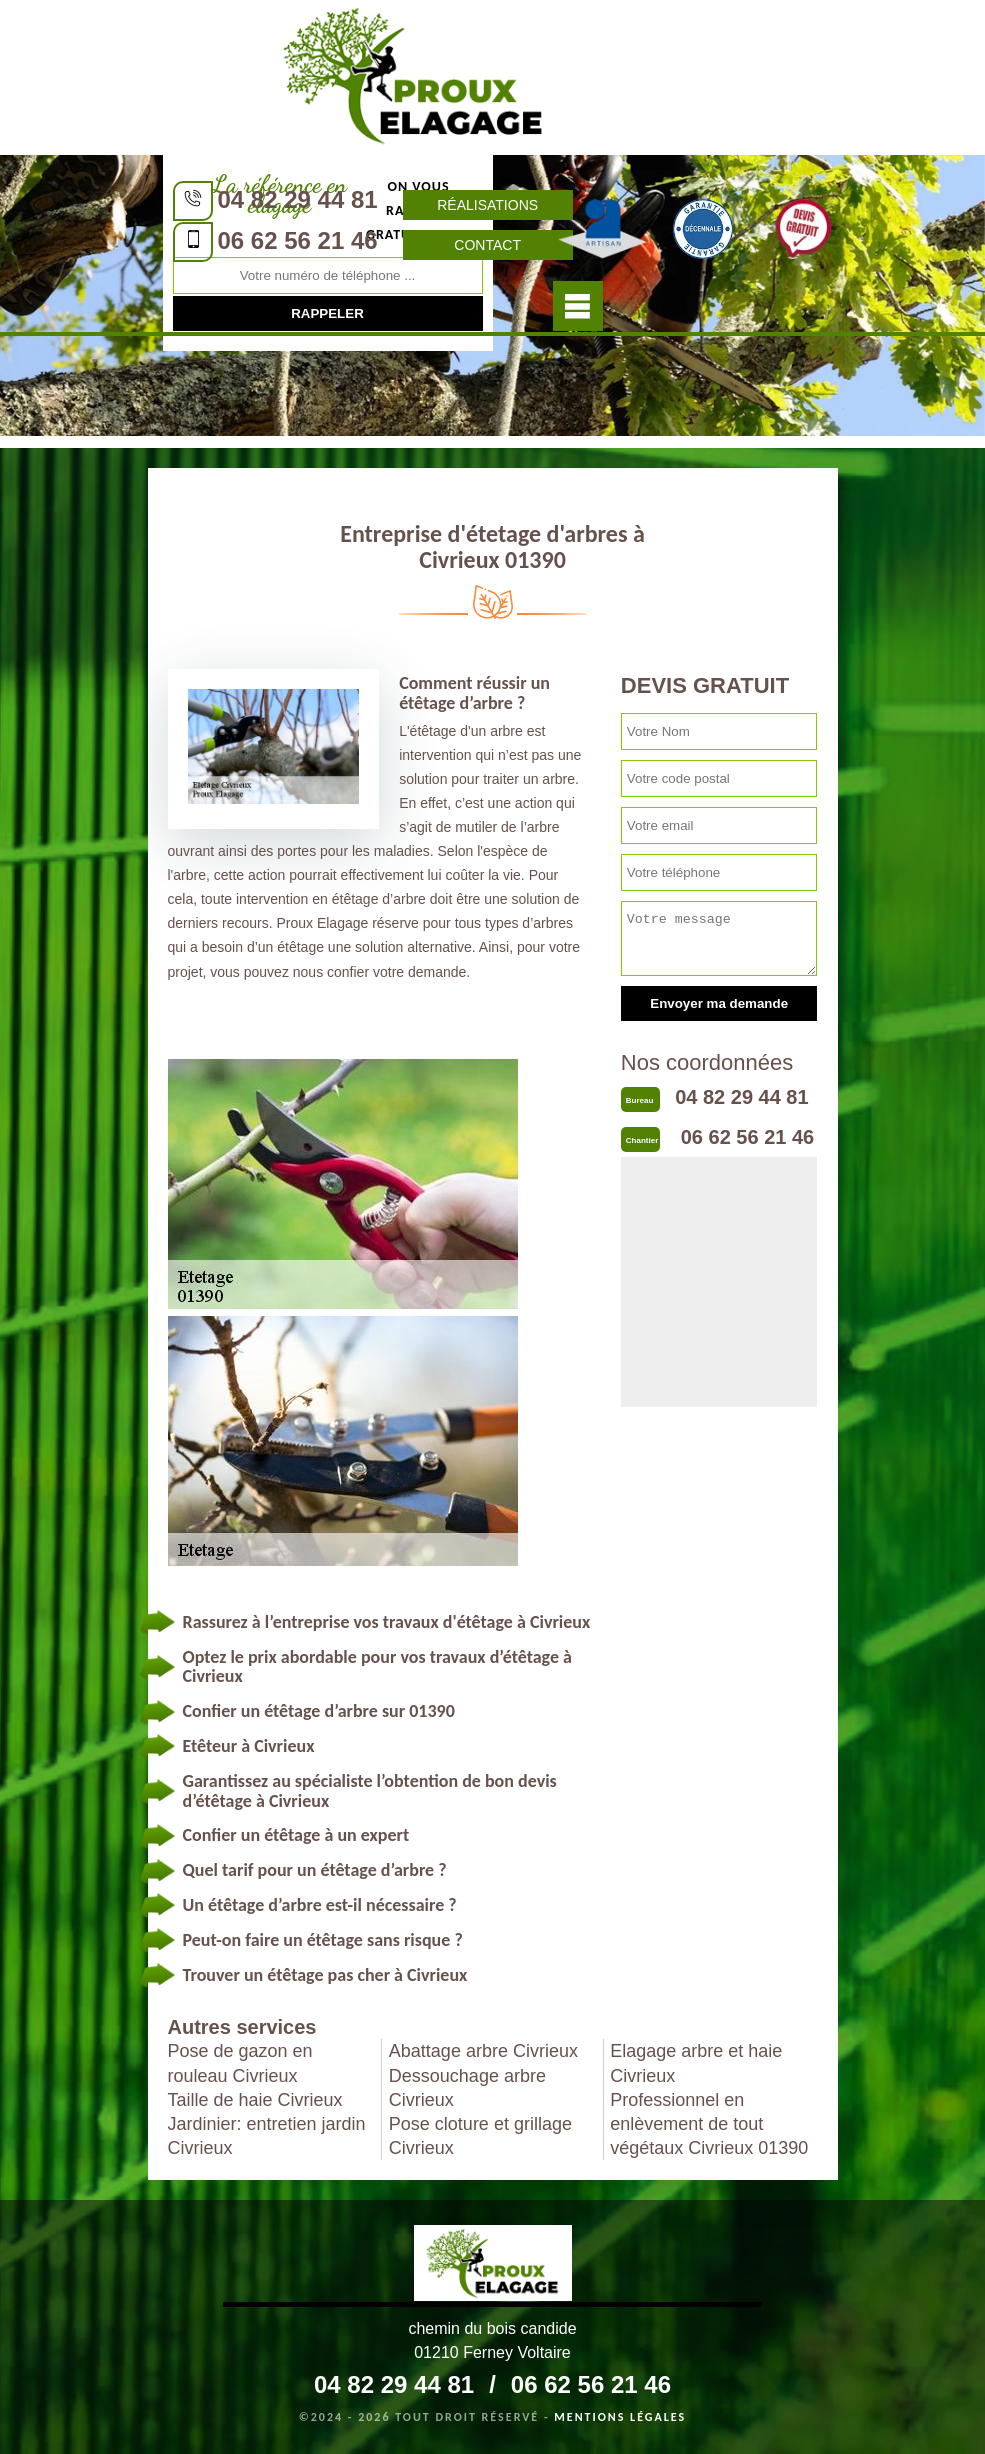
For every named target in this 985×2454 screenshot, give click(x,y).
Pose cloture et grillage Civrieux (480, 2136)
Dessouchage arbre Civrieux (467, 2088)
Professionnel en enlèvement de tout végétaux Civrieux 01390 (709, 2124)
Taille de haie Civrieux (255, 2100)
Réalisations (487, 205)
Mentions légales (620, 2417)
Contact (487, 245)
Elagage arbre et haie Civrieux (696, 2063)
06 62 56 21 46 (298, 240)
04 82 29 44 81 (298, 199)
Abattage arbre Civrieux (483, 2051)
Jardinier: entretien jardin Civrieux (267, 2136)
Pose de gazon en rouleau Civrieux (240, 2063)
